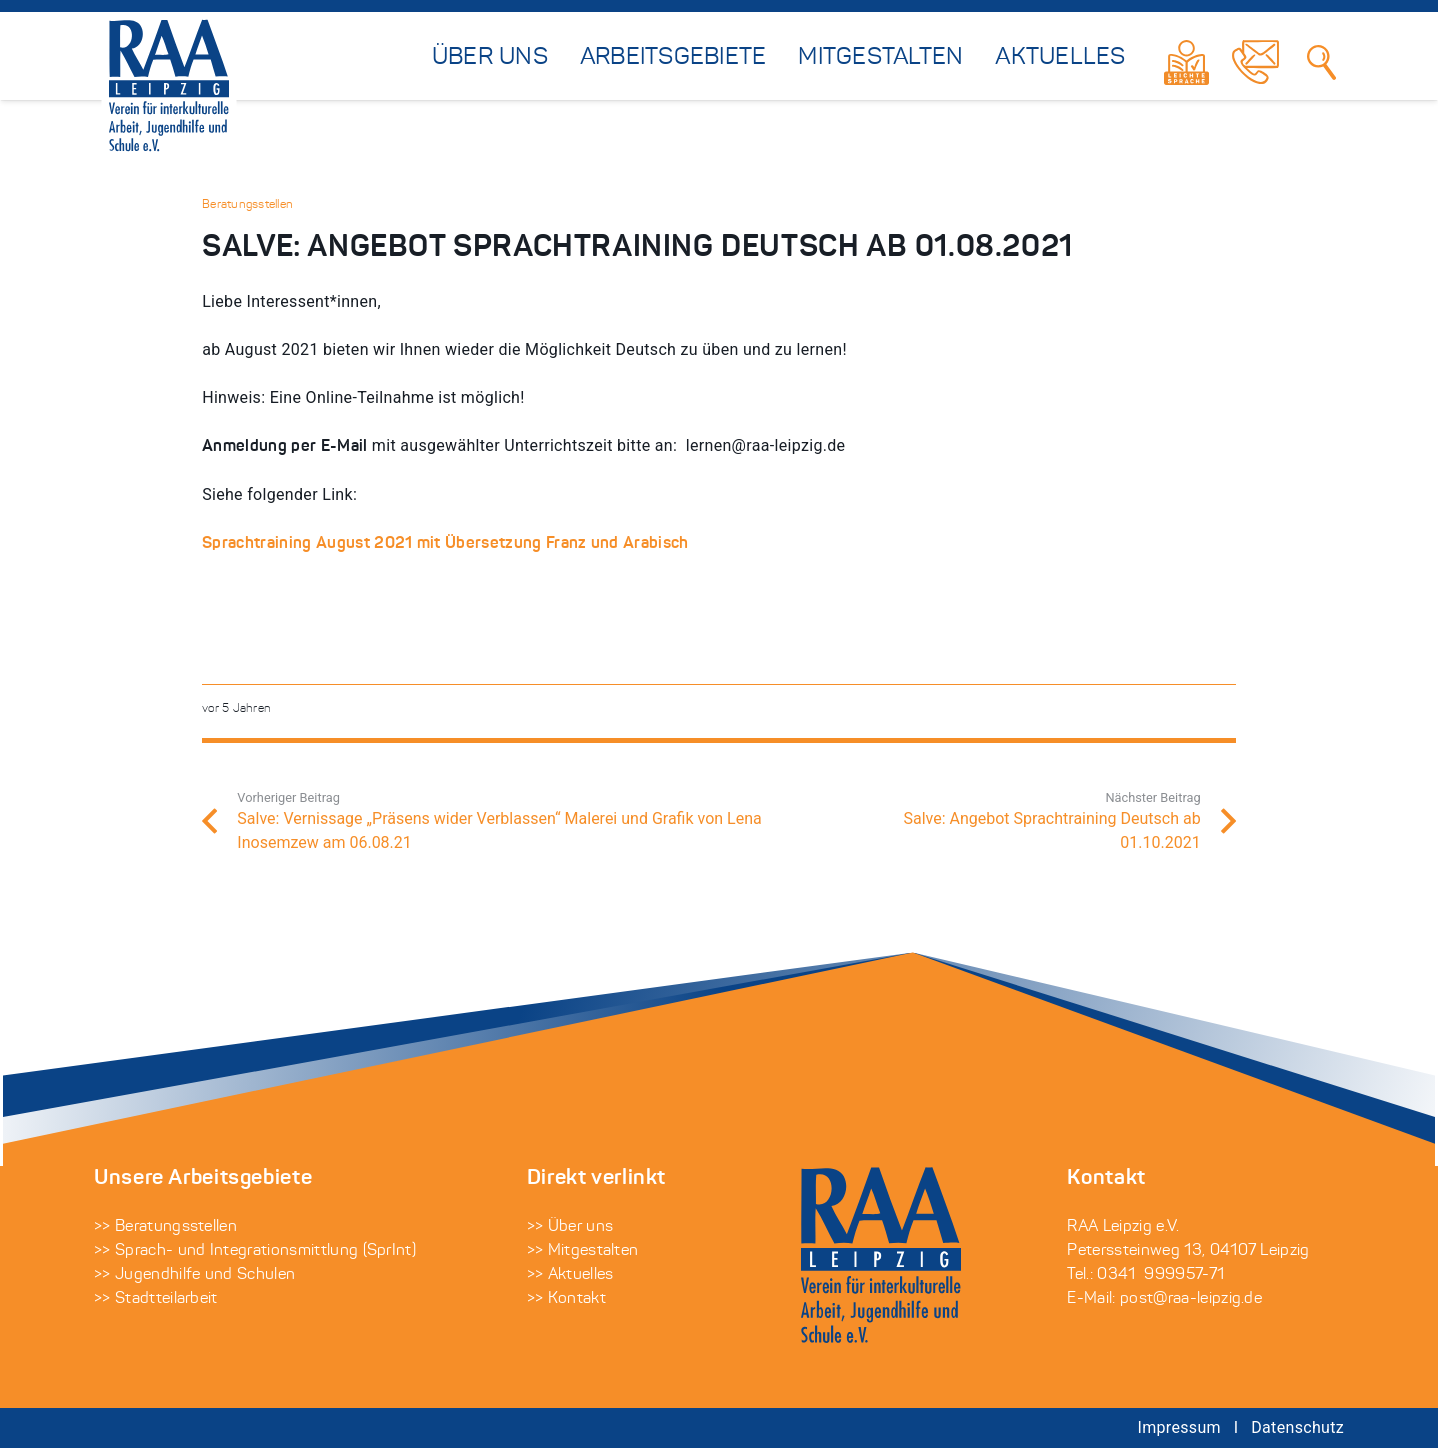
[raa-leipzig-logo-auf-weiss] (169, 87)
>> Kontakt (566, 1299)
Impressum (1179, 1427)
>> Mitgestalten (583, 1251)
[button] (44, 1404)
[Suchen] (1322, 62)
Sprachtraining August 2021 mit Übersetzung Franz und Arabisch (445, 544)
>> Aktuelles (570, 1275)
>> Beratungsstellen (165, 1227)
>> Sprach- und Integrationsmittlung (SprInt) (255, 1251)
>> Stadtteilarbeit (156, 1299)
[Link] (1186, 62)
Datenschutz (1297, 1427)
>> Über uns (570, 1227)
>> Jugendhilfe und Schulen (194, 1275)
